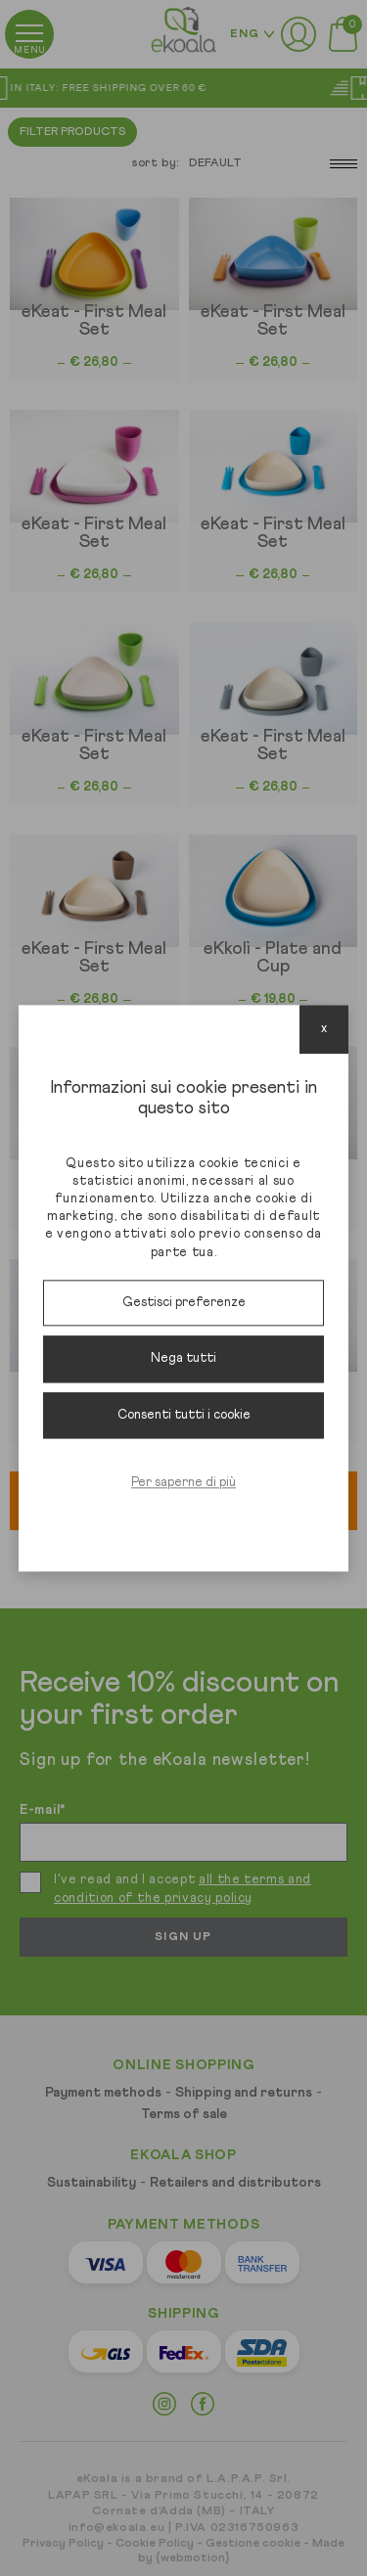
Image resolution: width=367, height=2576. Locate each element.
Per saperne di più (183, 1483)
